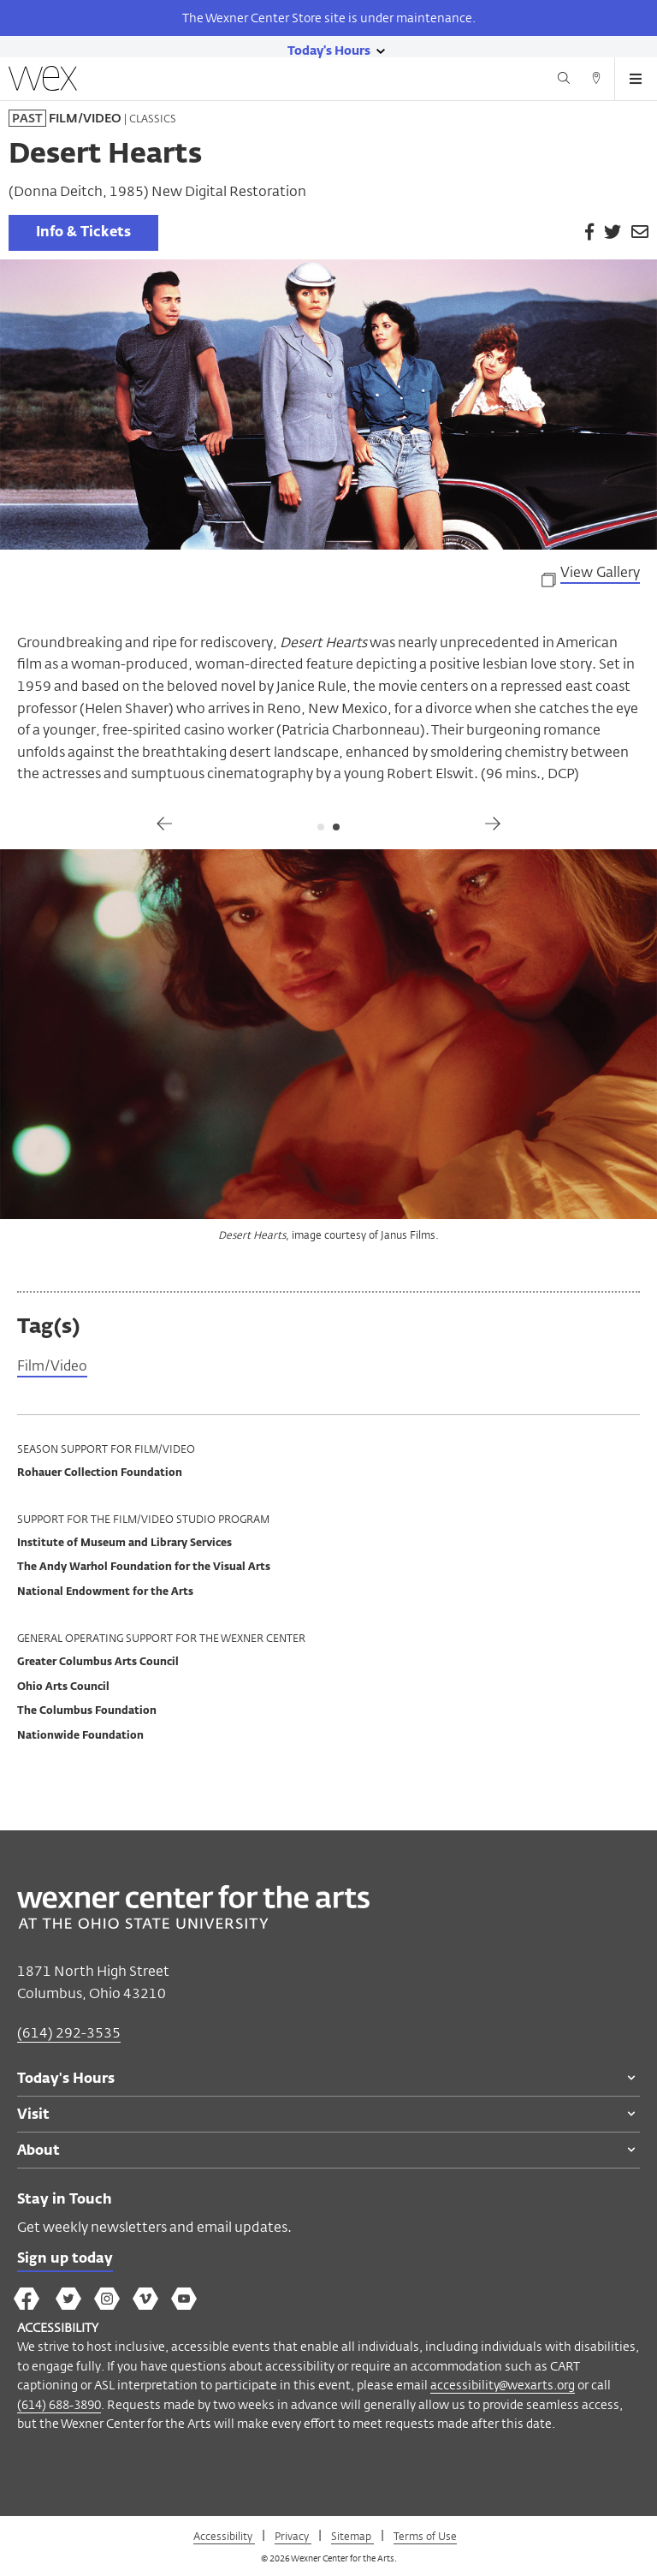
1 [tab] (320, 827)
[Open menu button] (635, 78)
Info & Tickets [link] (83, 233)
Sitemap (352, 2535)
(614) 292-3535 (69, 2033)
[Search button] (563, 80)
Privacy (293, 2535)
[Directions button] (596, 80)
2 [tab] (336, 827)
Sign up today (65, 2259)
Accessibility (224, 2535)
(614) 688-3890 (59, 2404)
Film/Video (52, 1367)
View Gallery (600, 573)
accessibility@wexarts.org (502, 2385)
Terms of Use (425, 2535)
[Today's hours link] (328, 49)
